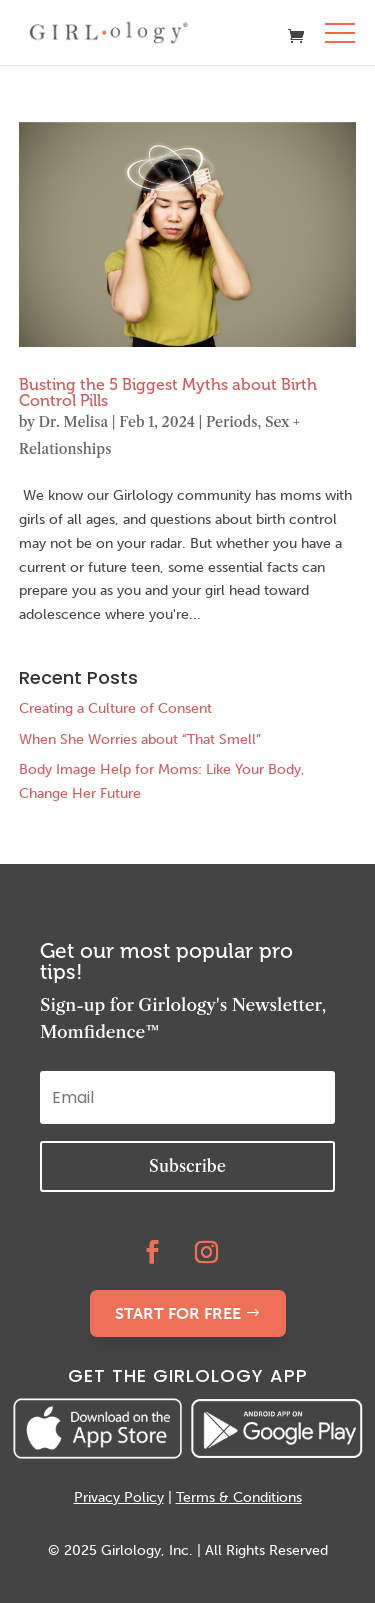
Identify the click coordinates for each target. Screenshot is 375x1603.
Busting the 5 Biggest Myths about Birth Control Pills (168, 392)
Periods (231, 422)
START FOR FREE (178, 1313)
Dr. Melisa (73, 422)
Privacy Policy (119, 1497)
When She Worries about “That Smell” (140, 739)
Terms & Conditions (239, 1497)
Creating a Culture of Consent (115, 708)
